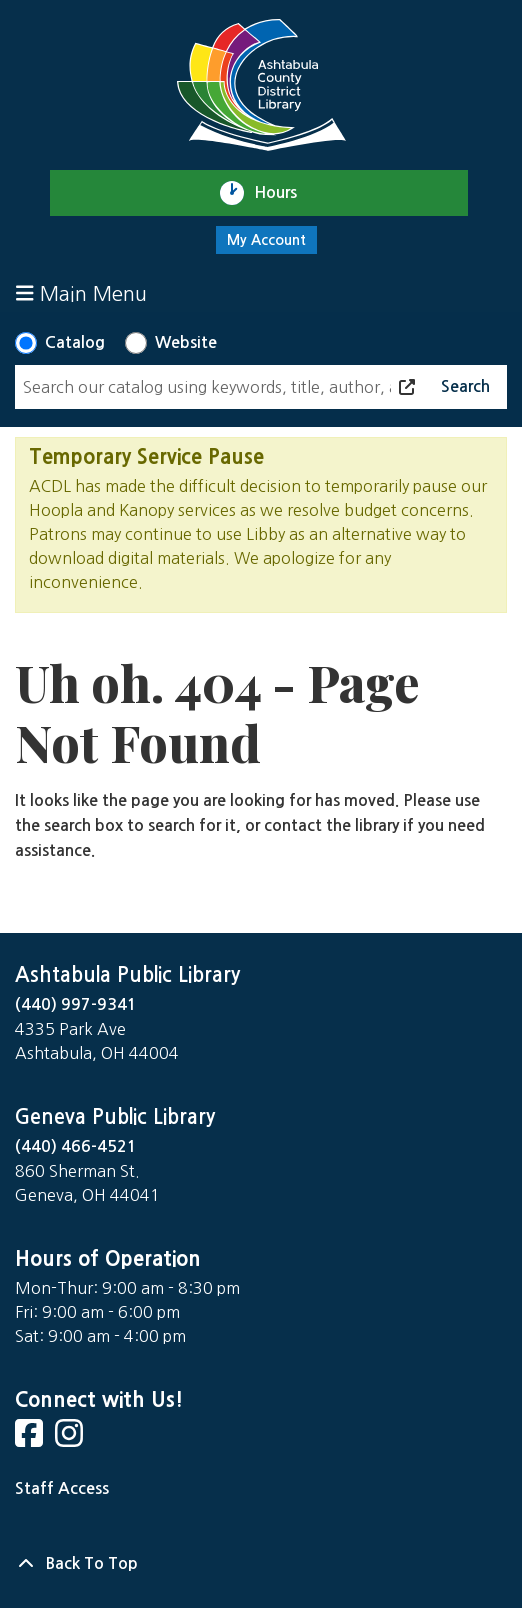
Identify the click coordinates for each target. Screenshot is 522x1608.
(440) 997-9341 (76, 1004)
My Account (266, 240)
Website (186, 342)
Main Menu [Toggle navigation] (81, 293)
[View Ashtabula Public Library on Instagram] (71, 1439)
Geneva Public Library (115, 1117)
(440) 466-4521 (76, 1146)
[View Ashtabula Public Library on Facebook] (31, 1439)
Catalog (75, 342)
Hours (284, 193)
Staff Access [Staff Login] (62, 1488)
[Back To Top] (261, 1564)
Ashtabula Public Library (127, 975)
